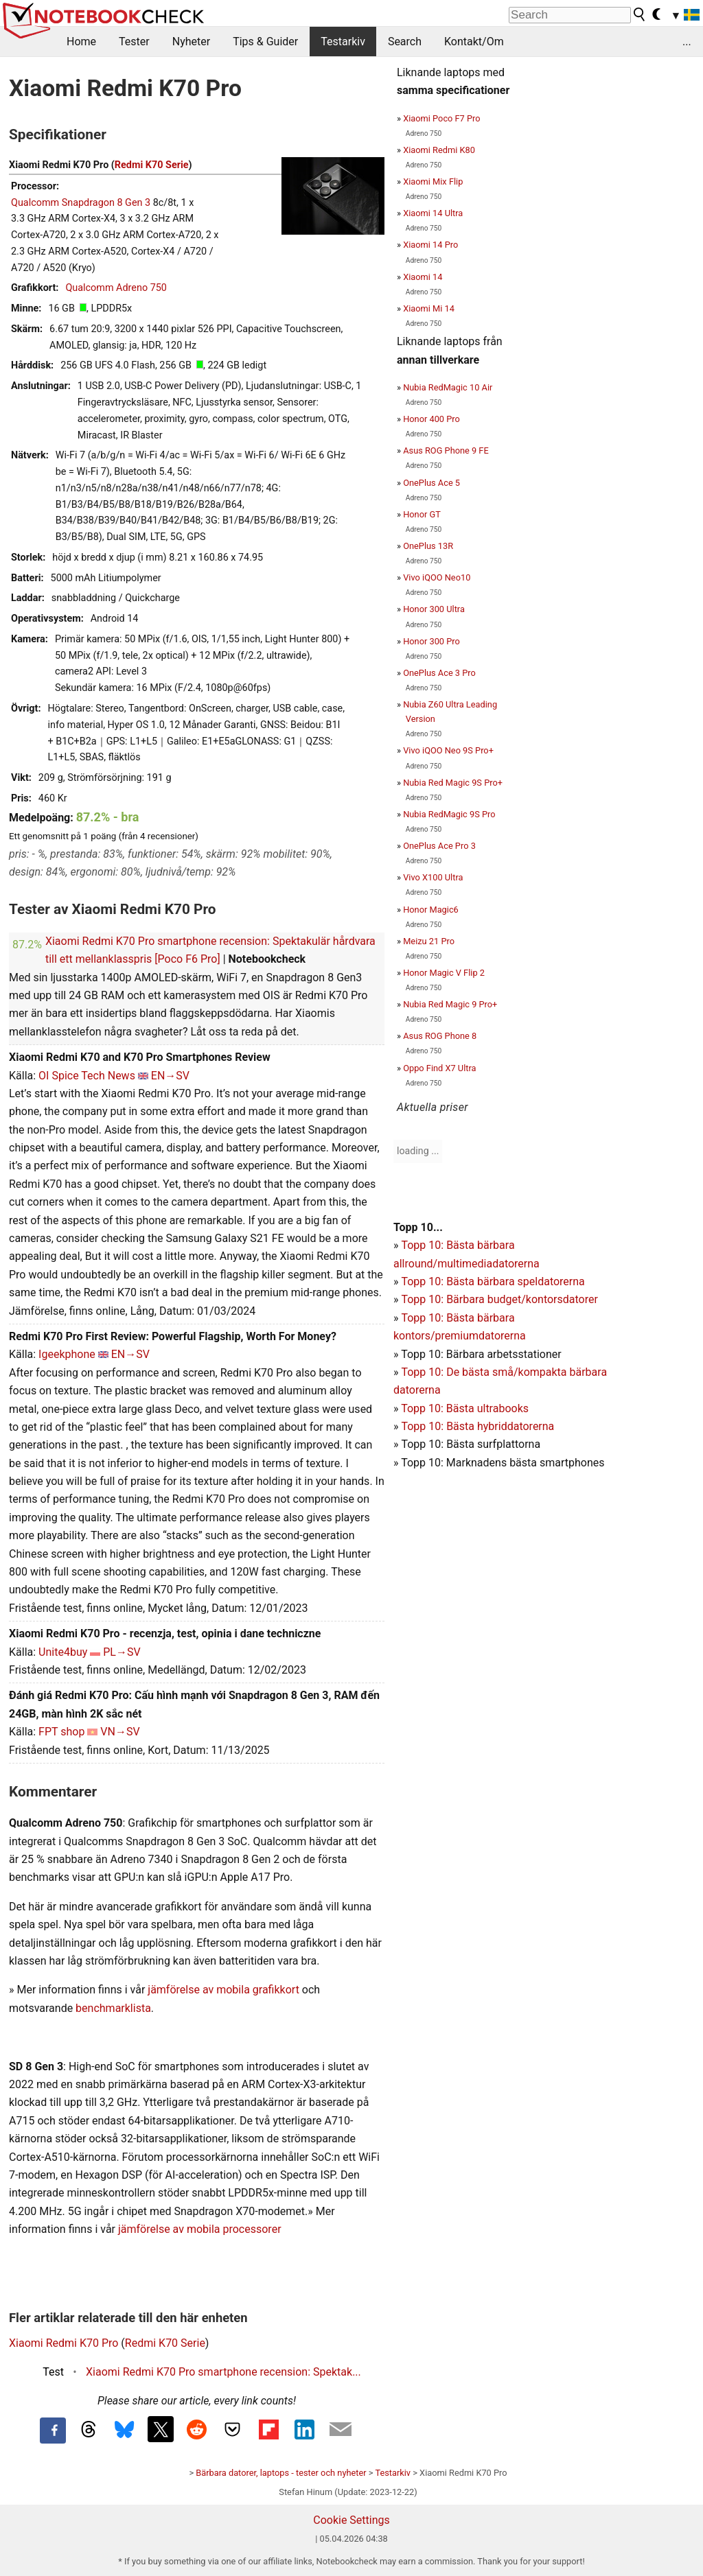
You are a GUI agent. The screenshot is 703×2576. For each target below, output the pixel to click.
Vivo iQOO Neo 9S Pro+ (448, 750)
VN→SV (119, 1731)
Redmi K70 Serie (152, 165)
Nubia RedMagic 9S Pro (449, 814)
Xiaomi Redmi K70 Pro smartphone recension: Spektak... (223, 2371)
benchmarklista (113, 2008)
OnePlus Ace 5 (431, 483)
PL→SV (121, 1652)
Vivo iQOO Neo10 (436, 577)
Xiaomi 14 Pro (430, 244)
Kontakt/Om (474, 41)
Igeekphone (66, 1354)
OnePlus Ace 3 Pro (439, 673)
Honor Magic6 (431, 909)
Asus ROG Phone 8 (439, 1036)
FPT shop (61, 1731)
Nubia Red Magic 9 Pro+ (450, 1004)
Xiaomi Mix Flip (433, 181)
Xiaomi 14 (422, 277)
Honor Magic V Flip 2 (444, 973)
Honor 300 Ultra (434, 609)
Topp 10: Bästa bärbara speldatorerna (492, 1281)
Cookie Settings (351, 2520)
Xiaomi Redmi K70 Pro (63, 2343)
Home (81, 41)
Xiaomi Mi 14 (428, 308)
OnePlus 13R (428, 546)
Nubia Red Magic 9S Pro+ (453, 782)
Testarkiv (343, 41)
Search (405, 41)
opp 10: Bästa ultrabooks (468, 1408)
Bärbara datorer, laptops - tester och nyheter (281, 2473)
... (686, 41)
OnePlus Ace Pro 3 (439, 846)
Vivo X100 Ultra (433, 877)
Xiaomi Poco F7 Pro (441, 118)
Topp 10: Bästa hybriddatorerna (477, 1426)
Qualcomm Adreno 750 (116, 288)
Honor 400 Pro (431, 419)
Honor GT (422, 514)
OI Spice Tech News (86, 1075)
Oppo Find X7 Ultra (439, 1068)
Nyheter (191, 41)
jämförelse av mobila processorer (199, 2229)
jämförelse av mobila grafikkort (223, 1989)
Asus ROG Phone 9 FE (446, 450)
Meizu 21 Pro (428, 941)
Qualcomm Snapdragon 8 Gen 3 (80, 203)
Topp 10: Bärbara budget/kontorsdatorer (499, 1299)
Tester (134, 41)
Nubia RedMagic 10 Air (447, 387)
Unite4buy (62, 1652)
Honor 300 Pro (431, 641)
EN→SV (170, 1075)
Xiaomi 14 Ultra (433, 213)
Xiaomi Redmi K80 (439, 150)
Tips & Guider (265, 41)
